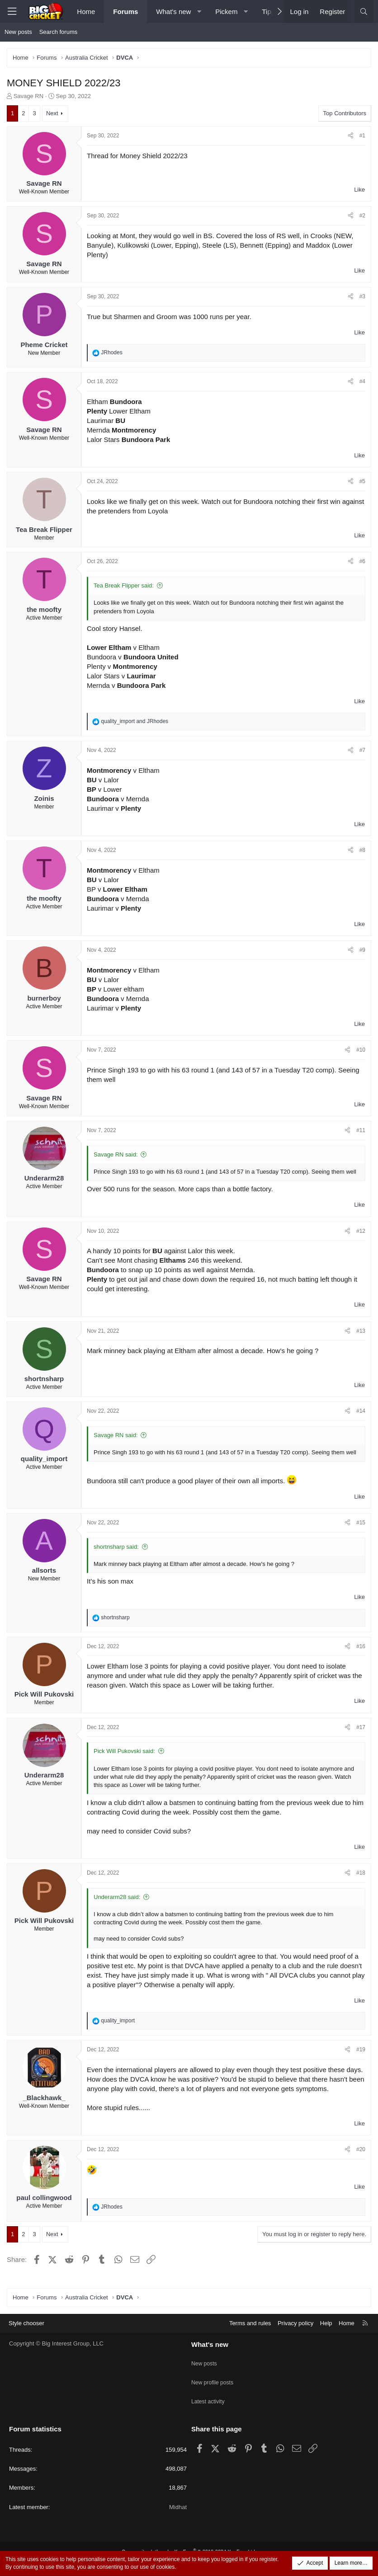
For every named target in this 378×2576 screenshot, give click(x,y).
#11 (360, 1130)
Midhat (178, 2507)
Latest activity (209, 2405)
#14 (360, 1411)
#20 (360, 2149)
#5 (362, 481)
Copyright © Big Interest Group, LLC (56, 2356)
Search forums (58, 31)
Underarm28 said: (117, 1897)
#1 (362, 135)
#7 (362, 750)
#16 (360, 1646)
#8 (362, 850)
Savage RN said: (116, 1154)
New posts (18, 31)
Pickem (226, 11)
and (134, 721)
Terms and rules (250, 2335)
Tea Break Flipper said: (124, 585)
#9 (362, 950)
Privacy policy (295, 2335)
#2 (362, 215)
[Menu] (12, 11)
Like (359, 189)
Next (52, 113)
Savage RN (28, 96)
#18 (360, 1873)
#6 (362, 561)
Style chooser (26, 2335)
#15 (360, 1522)
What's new (173, 11)
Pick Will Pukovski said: (124, 1751)
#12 (360, 1231)
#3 (362, 296)
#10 (360, 1050)
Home (86, 11)
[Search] (363, 11)
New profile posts (213, 2388)
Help (326, 2335)
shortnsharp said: (116, 1546)
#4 (362, 381)
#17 (360, 1727)
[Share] (350, 136)
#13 (360, 1331)
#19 (360, 2049)
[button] (199, 11)
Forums (125, 11)
